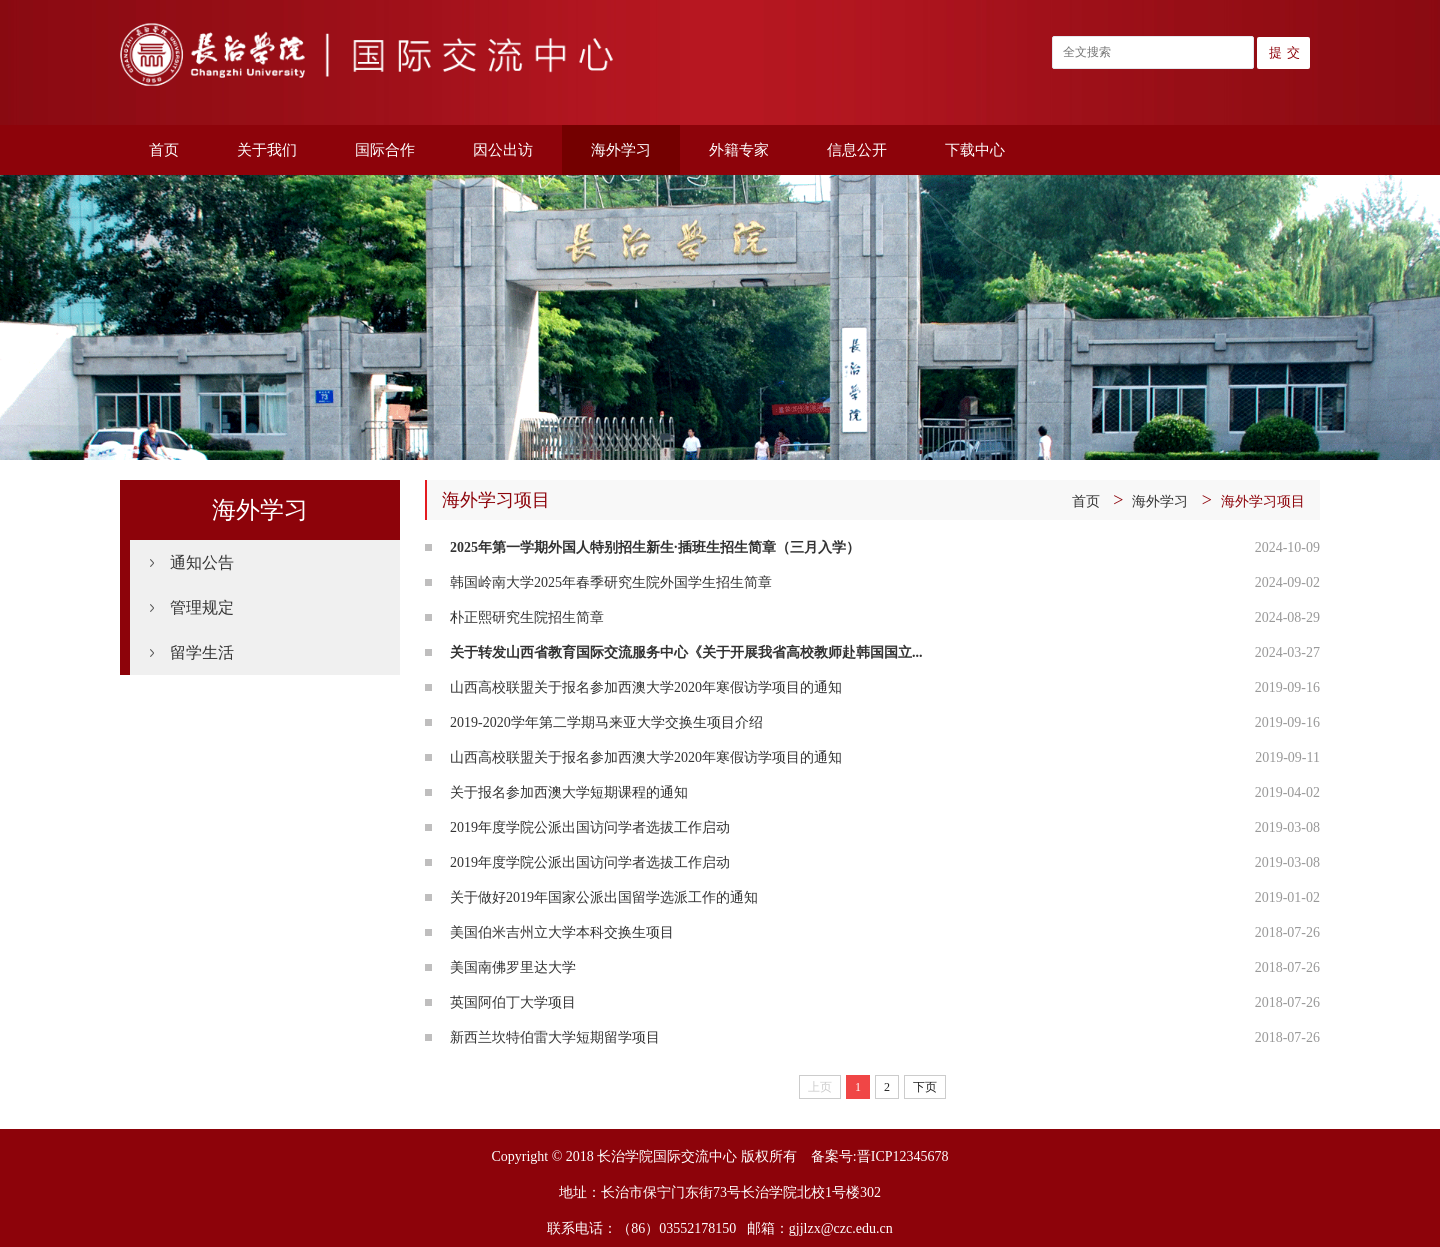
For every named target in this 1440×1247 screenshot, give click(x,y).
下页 (925, 1087)
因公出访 (503, 150)
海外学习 (621, 150)
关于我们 (267, 150)
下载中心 (975, 150)
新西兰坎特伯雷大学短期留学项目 (555, 1037)
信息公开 (857, 150)
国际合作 (385, 150)
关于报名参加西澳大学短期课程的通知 (569, 792)
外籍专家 (739, 150)
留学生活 (202, 652)
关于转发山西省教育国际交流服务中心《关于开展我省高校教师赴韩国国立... (686, 652)
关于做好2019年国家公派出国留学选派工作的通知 (604, 897)
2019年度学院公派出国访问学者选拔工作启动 (590, 827)
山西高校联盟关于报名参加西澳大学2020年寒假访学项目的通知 (646, 687)
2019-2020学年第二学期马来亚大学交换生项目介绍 (606, 722)
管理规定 (202, 607)
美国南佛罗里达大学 (513, 967)
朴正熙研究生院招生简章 (527, 617)
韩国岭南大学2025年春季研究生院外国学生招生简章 (611, 582)
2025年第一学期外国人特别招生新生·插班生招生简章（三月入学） (655, 547)
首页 (164, 150)
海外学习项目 (1263, 501)
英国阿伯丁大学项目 (513, 1002)
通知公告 (202, 562)
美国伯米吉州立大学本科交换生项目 (562, 932)
